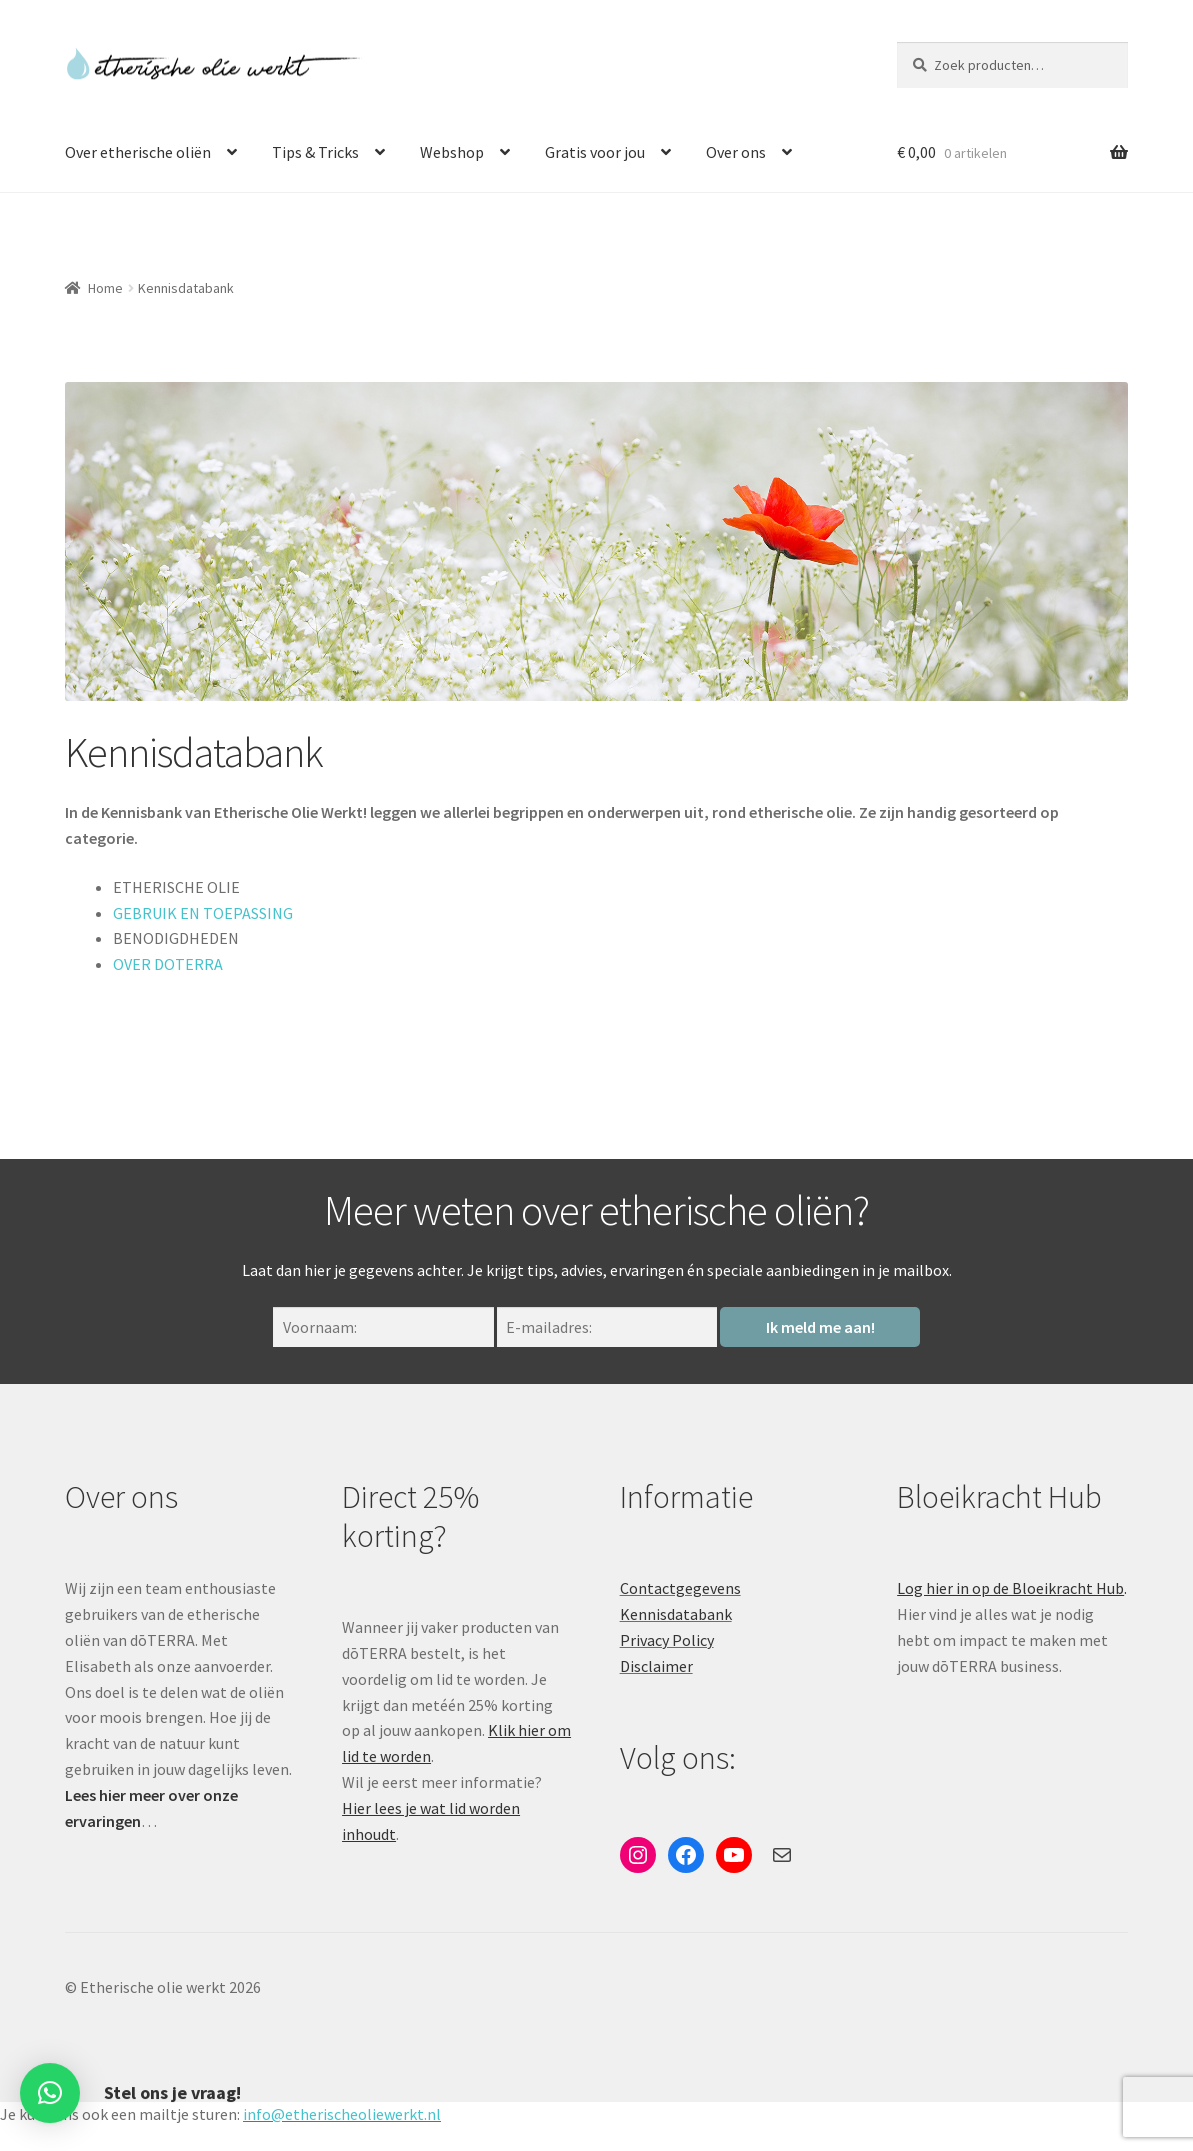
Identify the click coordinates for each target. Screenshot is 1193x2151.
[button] (50, 2082)
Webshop (452, 152)
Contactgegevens (680, 1588)
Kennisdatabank (676, 1614)
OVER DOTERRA (168, 964)
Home (105, 288)
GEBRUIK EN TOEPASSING (203, 913)
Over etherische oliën (138, 152)
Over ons (736, 152)
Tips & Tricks (315, 152)
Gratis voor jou (595, 152)
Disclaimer (656, 1666)
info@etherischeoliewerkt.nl (342, 2114)
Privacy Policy (667, 1640)
